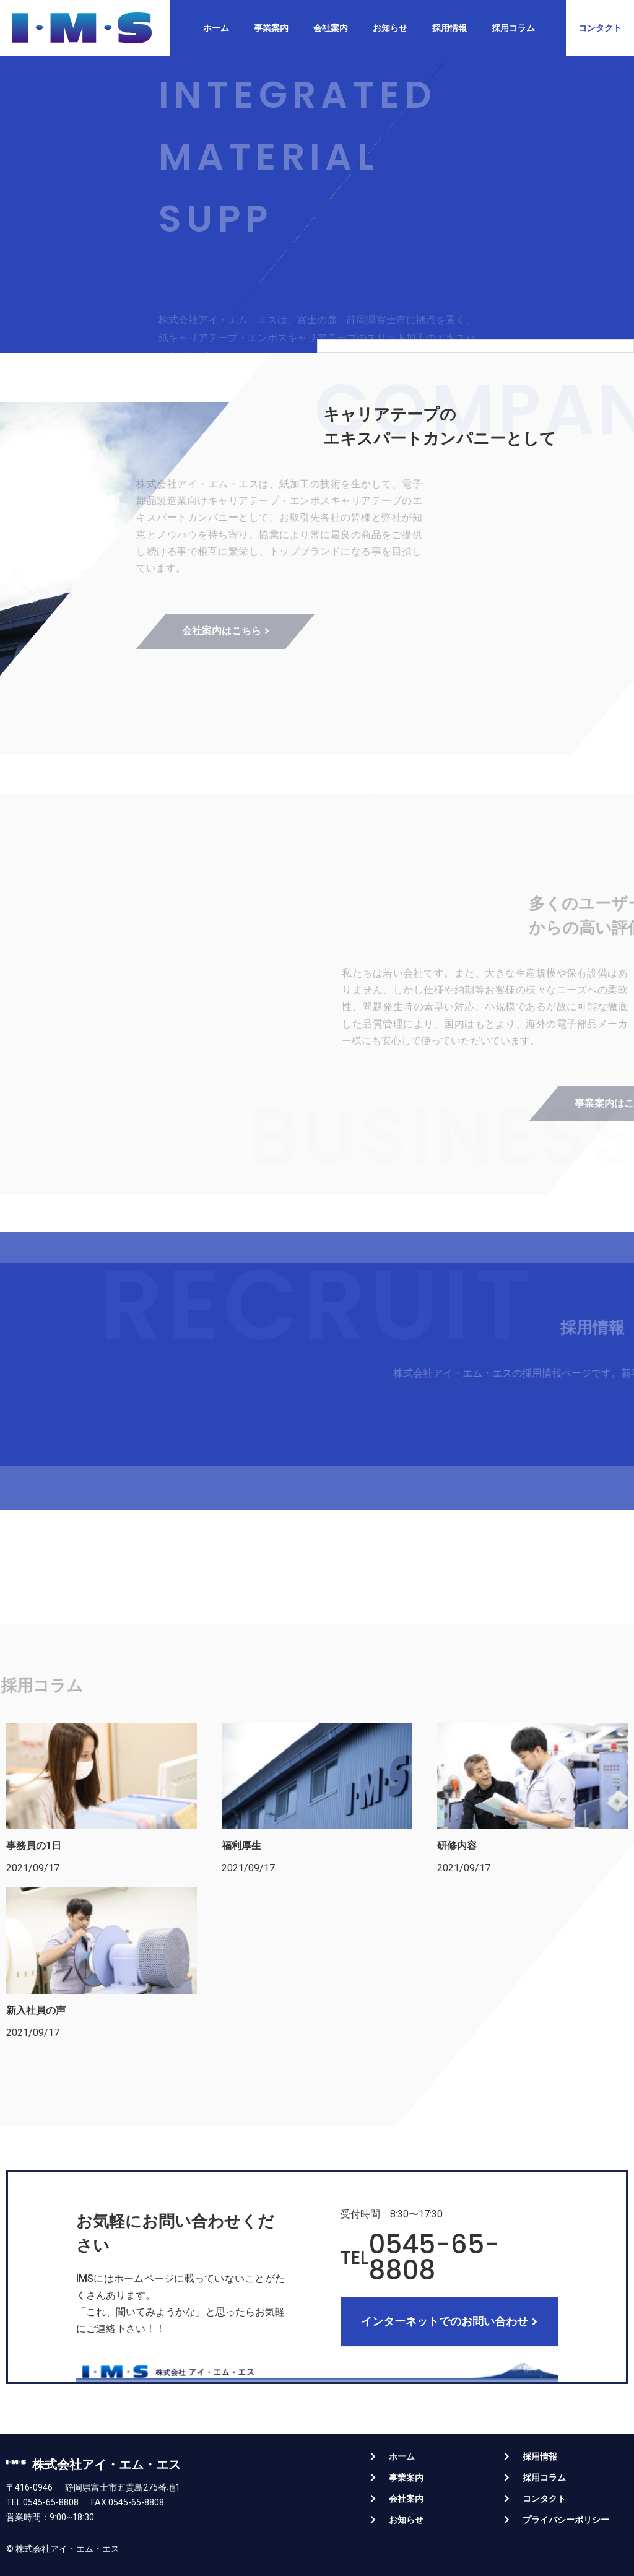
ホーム (216, 28)
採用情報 (449, 28)
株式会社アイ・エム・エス (106, 2464)
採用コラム (513, 28)
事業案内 (271, 28)
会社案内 (330, 28)
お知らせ (390, 28)
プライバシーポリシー (566, 2520)
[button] (600, 27)
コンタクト (544, 2499)
